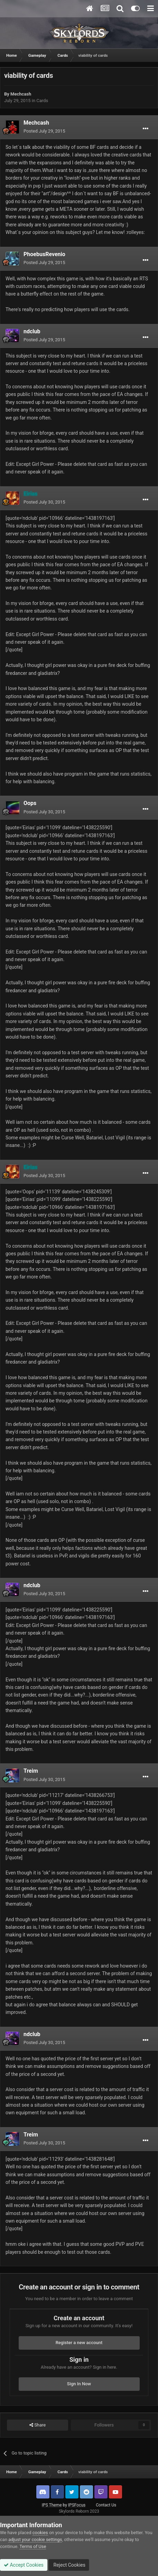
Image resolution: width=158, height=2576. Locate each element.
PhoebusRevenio (44, 254)
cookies (40, 2532)
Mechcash (20, 94)
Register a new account (79, 2342)
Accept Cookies (24, 2565)
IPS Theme (52, 2505)
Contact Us (106, 2505)
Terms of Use (32, 2546)
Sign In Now (79, 2383)
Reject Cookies (68, 2565)
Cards (42, 100)
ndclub (32, 331)
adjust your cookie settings (35, 2539)
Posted (44, 131)
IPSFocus (76, 2505)
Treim (31, 1771)
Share (37, 2425)
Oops (30, 803)
